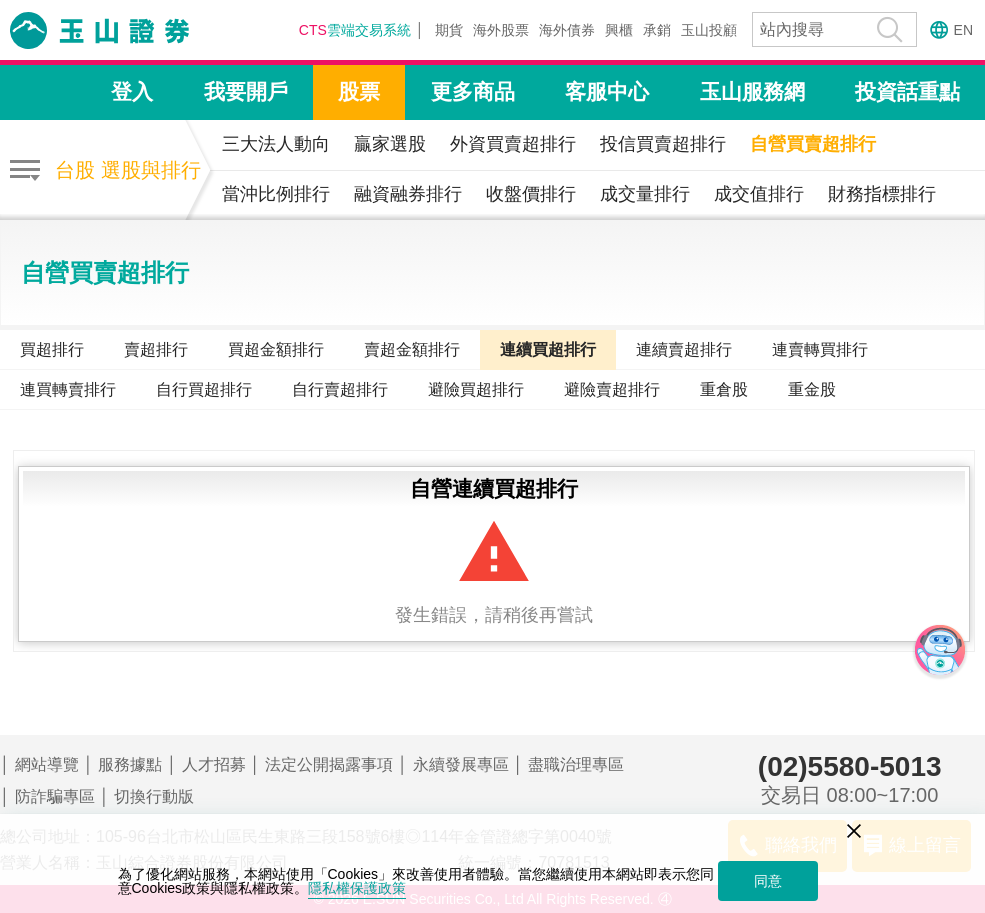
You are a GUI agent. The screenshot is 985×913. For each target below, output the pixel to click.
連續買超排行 (548, 349)
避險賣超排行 (612, 389)
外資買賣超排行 (513, 144)
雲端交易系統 (355, 30)
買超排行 (52, 349)
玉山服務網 (752, 91)
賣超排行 (156, 349)
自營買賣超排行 (813, 144)
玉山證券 (125, 30)
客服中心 (607, 91)
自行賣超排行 (340, 389)
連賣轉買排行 (820, 349)
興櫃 (619, 30)
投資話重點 (907, 91)
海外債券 (567, 30)
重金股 (812, 389)
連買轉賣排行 (68, 389)
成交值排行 (759, 194)
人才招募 (214, 764)
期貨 (449, 30)
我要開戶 (246, 91)
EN (963, 30)
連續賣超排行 (684, 349)
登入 (132, 91)
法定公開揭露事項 (329, 764)
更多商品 (473, 91)
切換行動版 (154, 796)
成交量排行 (645, 194)
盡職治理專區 (576, 764)
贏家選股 (390, 144)
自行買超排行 (204, 389)
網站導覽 (47, 764)
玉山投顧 (709, 30)
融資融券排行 (408, 194)
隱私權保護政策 (357, 888)
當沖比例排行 (276, 194)
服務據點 (130, 764)
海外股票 (501, 30)
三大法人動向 (276, 144)
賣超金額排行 (412, 349)
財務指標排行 (882, 194)
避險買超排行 (476, 389)
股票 (359, 91)
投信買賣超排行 (663, 144)
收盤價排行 (531, 194)
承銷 (657, 30)
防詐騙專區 (55, 796)
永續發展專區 (461, 764)
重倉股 (724, 389)
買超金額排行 (276, 349)
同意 (768, 881)
